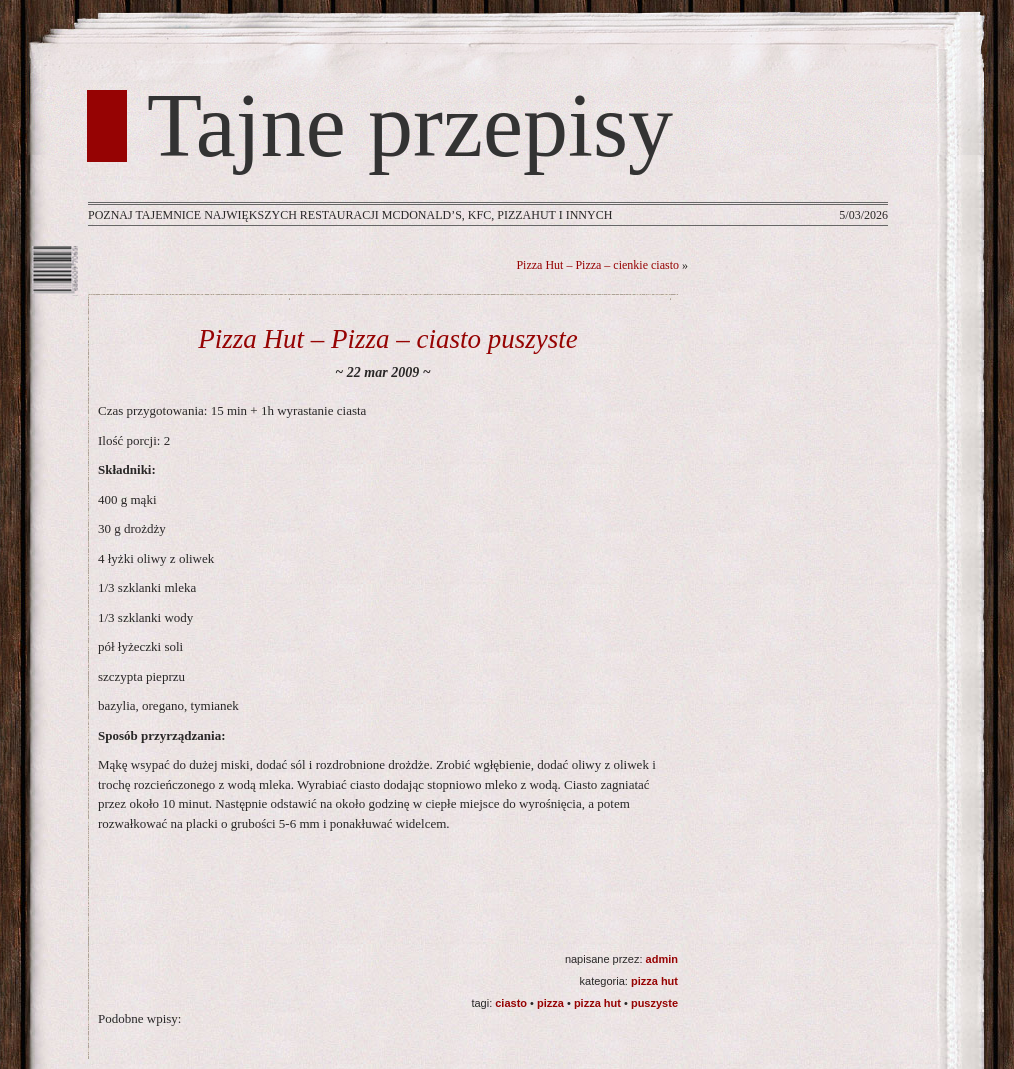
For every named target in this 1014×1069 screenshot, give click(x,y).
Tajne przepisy (410, 126)
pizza (550, 1003)
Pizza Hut (654, 981)
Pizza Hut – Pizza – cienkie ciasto (597, 265)
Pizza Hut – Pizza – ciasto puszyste (388, 339)
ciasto (511, 1003)
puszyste (654, 1003)
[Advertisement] (332, 893)
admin (662, 959)
